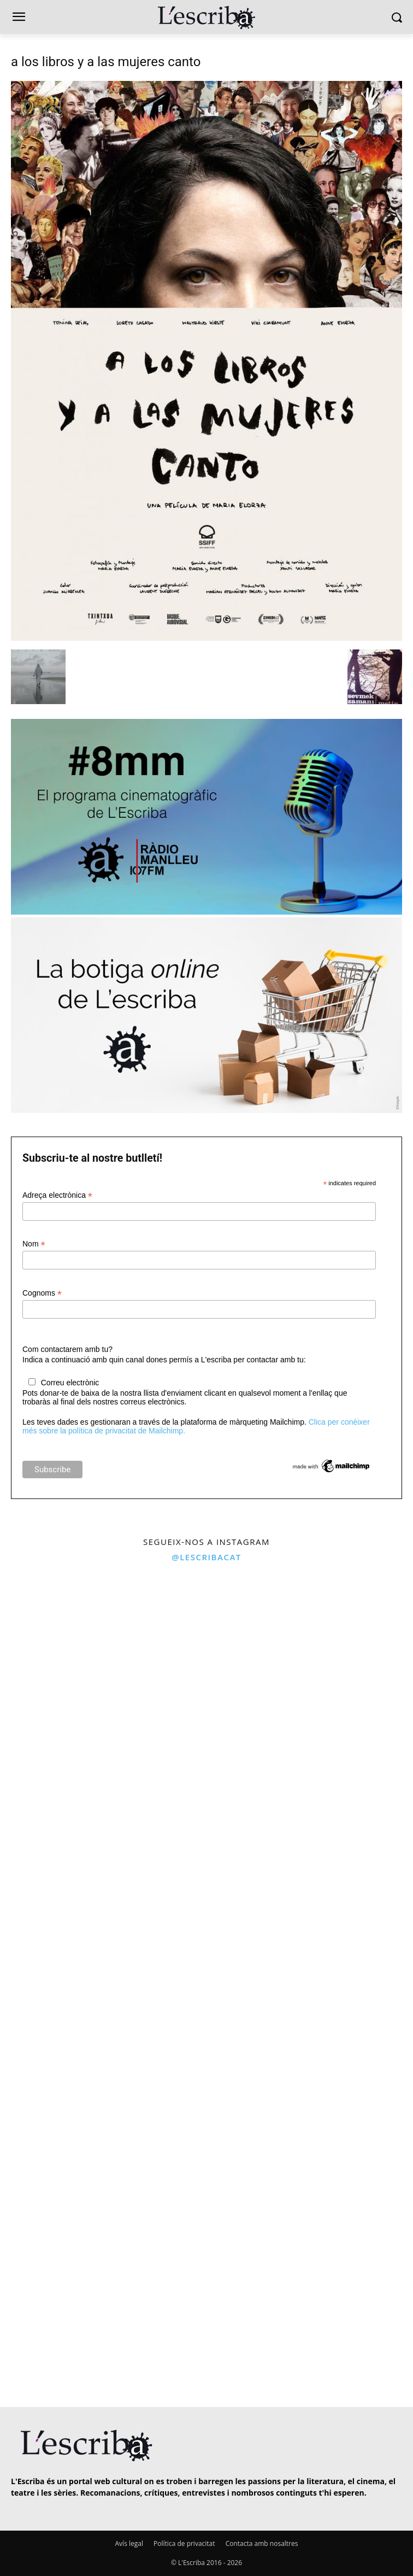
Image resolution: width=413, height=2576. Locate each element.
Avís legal (129, 2543)
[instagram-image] (102, 1671)
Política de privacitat (184, 2543)
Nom (33, 1244)
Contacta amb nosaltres (262, 2543)
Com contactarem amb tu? (67, 1349)
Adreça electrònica (57, 1195)
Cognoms (42, 1293)
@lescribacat (206, 1557)
